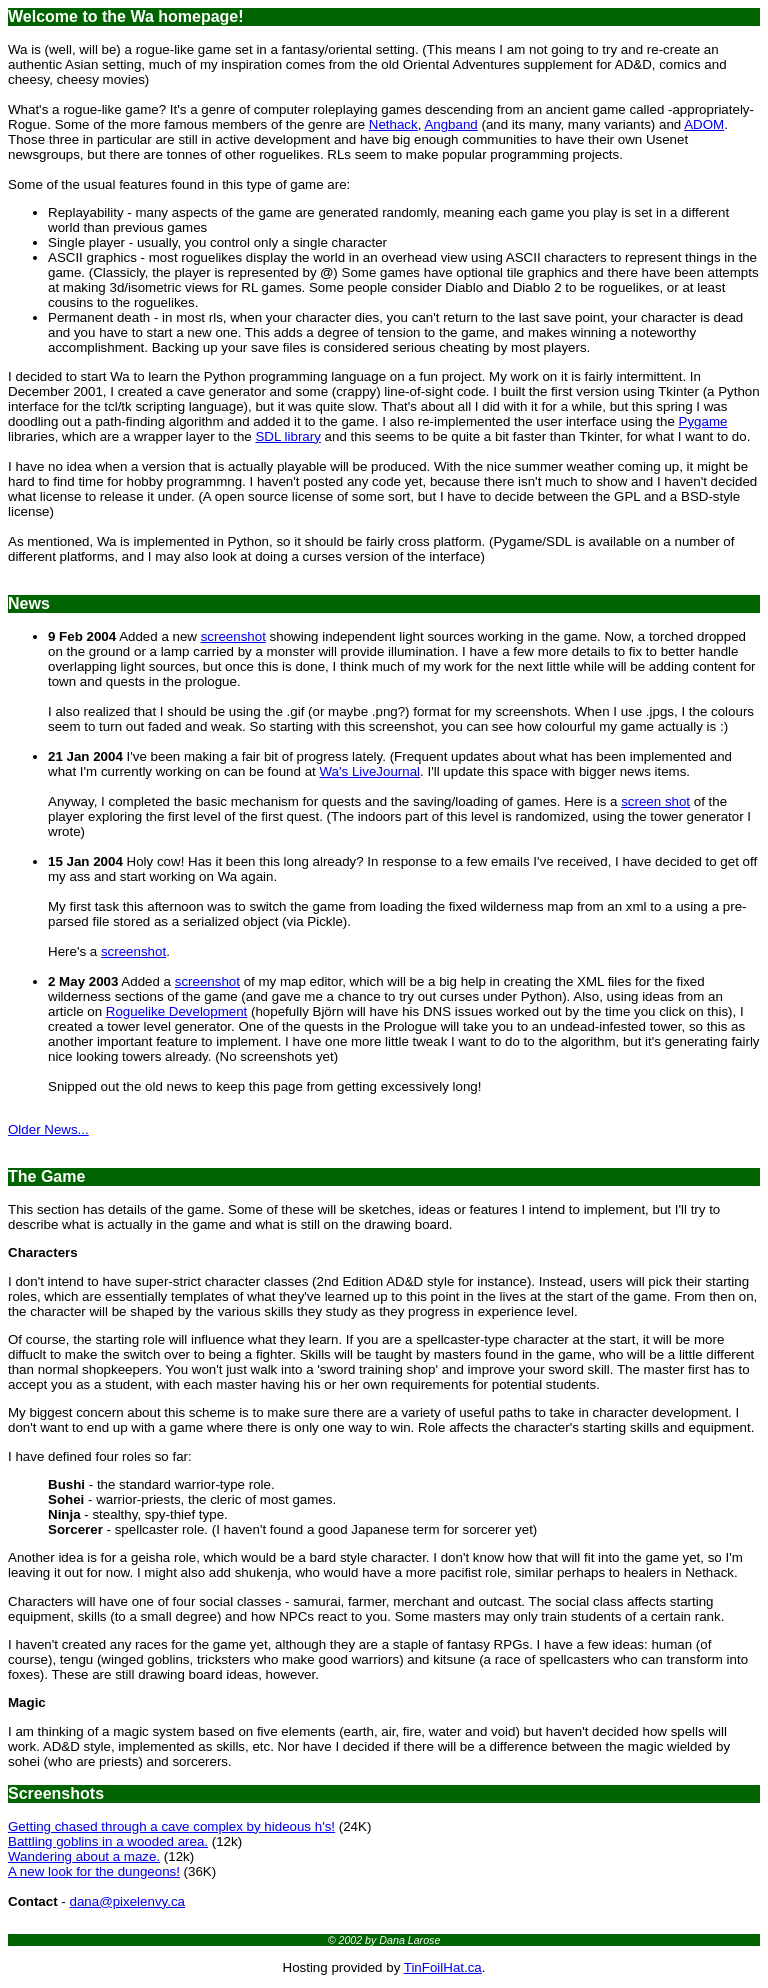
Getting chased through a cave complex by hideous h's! (171, 1826)
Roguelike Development (177, 1011)
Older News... (48, 1129)
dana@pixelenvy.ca (127, 1901)
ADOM (704, 124)
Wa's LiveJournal (369, 771)
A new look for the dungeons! (94, 1871)
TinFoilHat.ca (443, 1967)
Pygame (703, 421)
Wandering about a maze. (84, 1856)
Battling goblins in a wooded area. (108, 1841)
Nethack (393, 124)
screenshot (233, 636)
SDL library (287, 436)
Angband (450, 124)
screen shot (655, 801)
